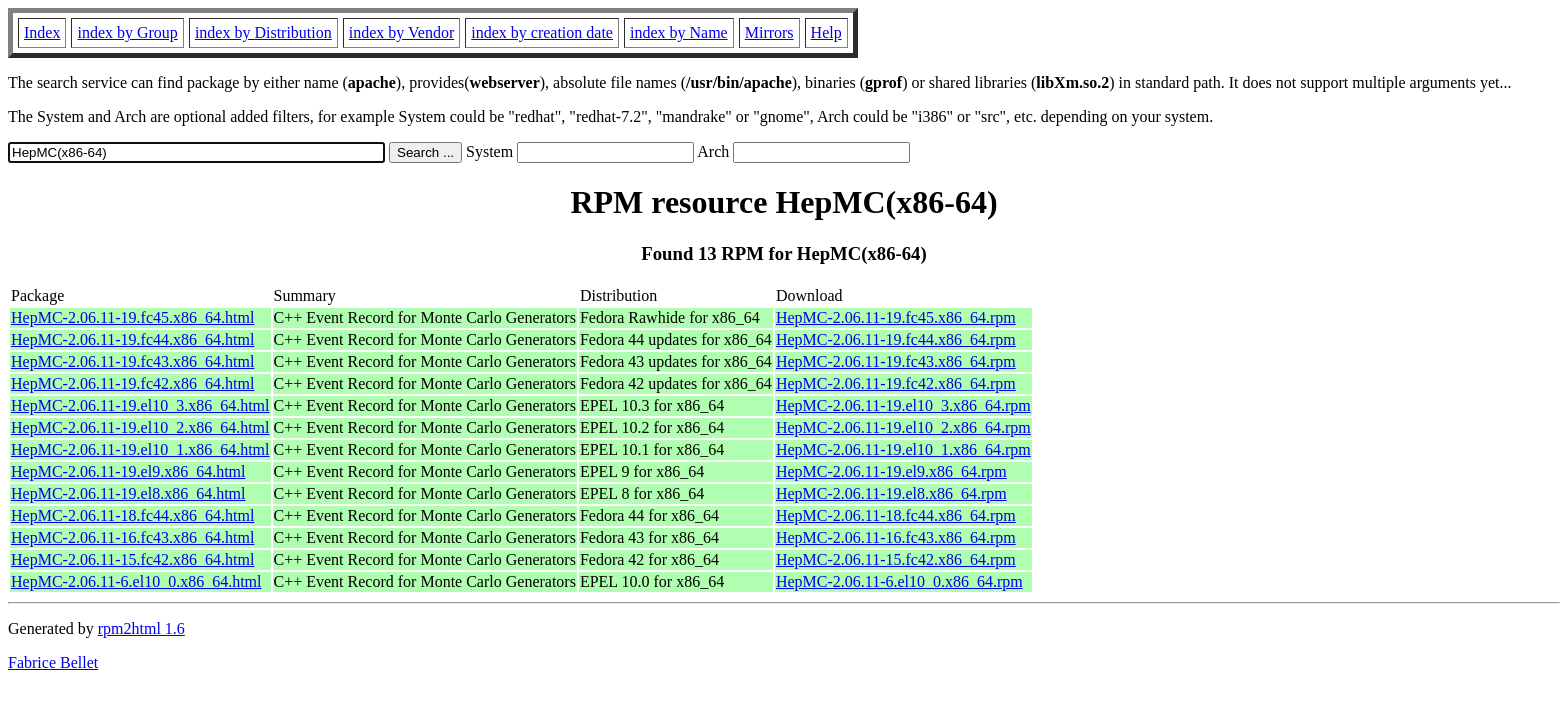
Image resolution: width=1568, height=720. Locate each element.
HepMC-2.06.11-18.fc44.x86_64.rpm (896, 515)
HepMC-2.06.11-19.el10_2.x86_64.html (140, 427)
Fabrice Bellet (53, 662)
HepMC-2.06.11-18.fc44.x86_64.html (132, 515)
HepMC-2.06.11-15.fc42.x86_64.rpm (896, 559)
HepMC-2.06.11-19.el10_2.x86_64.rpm (903, 427)
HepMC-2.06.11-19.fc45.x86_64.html (132, 317)
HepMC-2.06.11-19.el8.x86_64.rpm (891, 493)
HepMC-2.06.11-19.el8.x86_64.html (128, 493)
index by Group (127, 32)
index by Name (679, 32)
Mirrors (769, 32)
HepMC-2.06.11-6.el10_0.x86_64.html (136, 581)
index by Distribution (263, 32)
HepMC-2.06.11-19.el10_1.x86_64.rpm (903, 449)
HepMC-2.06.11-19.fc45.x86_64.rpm (896, 317)
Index (42, 32)
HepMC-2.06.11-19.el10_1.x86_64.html (140, 449)
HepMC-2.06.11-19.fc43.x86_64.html (132, 361)
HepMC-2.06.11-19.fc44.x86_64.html (132, 339)
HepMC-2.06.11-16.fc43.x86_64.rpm (896, 537)
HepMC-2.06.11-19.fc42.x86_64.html (132, 383)
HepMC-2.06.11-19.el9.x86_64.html (128, 471)
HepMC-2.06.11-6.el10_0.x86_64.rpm (899, 581)
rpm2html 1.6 (141, 628)
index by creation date (542, 32)
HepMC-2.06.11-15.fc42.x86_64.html (132, 559)
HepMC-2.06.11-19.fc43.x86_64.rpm (896, 361)
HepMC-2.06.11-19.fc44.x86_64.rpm (896, 339)
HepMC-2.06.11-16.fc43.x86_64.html (132, 537)
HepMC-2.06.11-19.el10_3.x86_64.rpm (903, 405)
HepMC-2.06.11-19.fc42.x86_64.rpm (896, 383)
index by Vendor (401, 32)
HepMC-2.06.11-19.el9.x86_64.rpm (891, 471)
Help (826, 32)
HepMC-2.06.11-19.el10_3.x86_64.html (140, 405)
